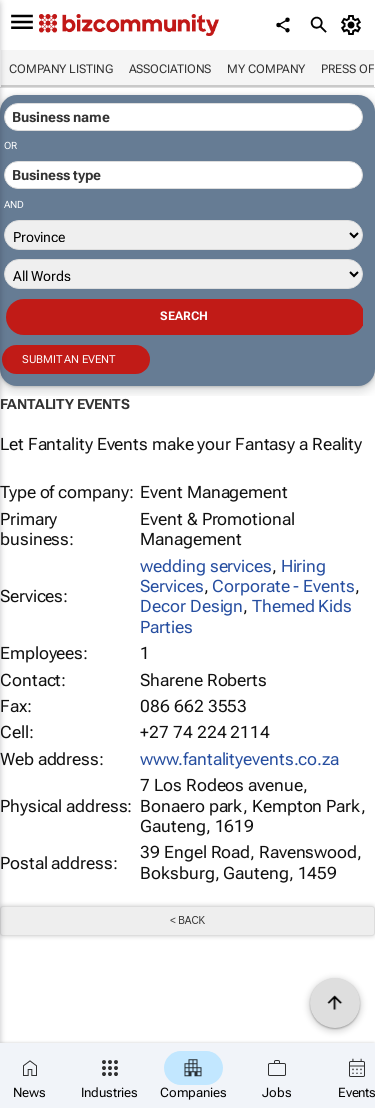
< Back (187, 920)
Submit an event (68, 359)
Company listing (61, 69)
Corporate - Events (283, 586)
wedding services (205, 566)
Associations (170, 69)
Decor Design (191, 606)
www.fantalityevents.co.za (239, 759)
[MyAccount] (354, 25)
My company (266, 69)
